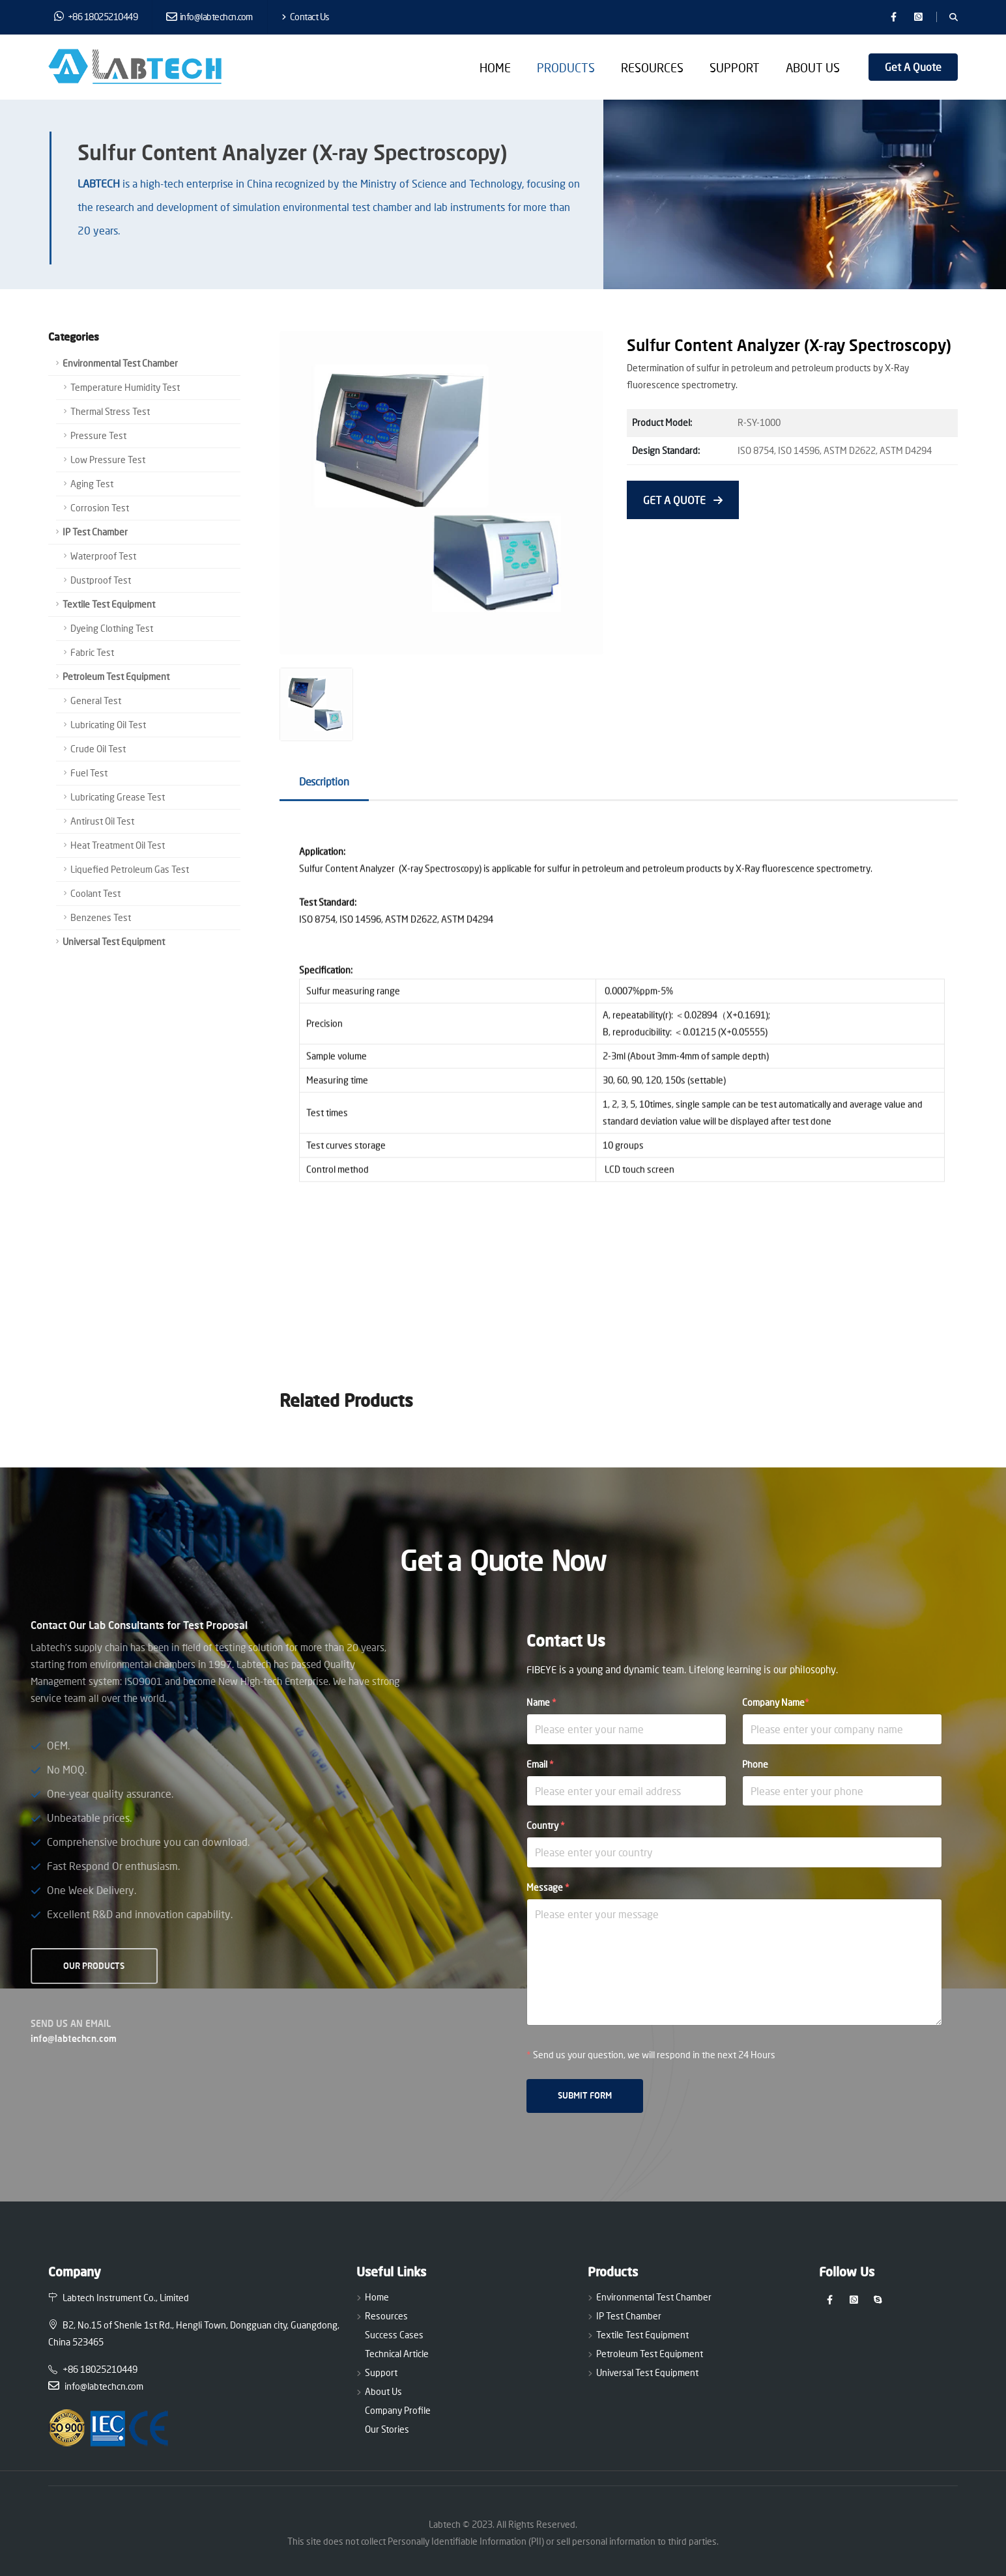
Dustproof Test (100, 580)
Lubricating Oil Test (108, 724)
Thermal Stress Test (110, 411)
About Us (813, 68)
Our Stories (387, 2429)
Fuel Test (89, 772)
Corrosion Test (99, 507)
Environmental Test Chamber (120, 363)
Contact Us (305, 16)
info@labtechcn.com (209, 16)
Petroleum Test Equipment (116, 676)
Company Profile (398, 2410)
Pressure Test (98, 435)
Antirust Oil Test (102, 821)
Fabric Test (92, 652)
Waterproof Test (103, 555)
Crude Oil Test (98, 748)
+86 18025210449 (96, 16)
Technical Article (397, 2353)
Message (547, 1887)
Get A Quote (913, 67)
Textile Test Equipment (109, 604)
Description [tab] (324, 781)
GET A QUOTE (683, 500)
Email (540, 1764)
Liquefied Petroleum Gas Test (129, 869)
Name (541, 1702)
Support (735, 68)
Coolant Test (95, 893)
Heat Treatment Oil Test (117, 845)
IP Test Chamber (95, 531)
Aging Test (91, 483)
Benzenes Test (100, 917)
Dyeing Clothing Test (111, 628)
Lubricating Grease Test (117, 796)
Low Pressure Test (107, 459)
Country (545, 1825)
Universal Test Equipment (114, 941)
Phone (755, 1764)
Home (495, 68)
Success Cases (394, 2334)
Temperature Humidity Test (125, 387)
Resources (652, 68)
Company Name (775, 1702)
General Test (95, 700)
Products (566, 68)
